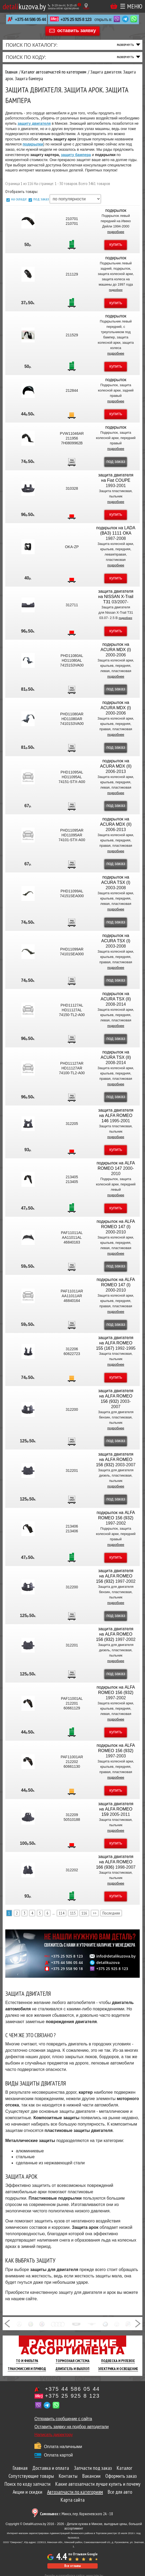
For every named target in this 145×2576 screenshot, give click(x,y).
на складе (19, 198)
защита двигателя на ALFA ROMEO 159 (115, 1809)
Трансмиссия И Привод (27, 2368)
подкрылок (115, 210)
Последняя (111, 1913)
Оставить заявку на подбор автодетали (71, 2426)
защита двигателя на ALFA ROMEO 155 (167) (114, 1343)
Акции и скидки (27, 2491)
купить (115, 244)
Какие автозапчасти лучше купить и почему (98, 2483)
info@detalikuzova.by (116, 1956)
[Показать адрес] (86, 6)
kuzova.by (24, 6)
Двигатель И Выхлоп (72, 2368)
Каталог (124, 2468)
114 (61, 1913)
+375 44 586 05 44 (30, 19)
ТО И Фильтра (27, 2360)
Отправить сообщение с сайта (63, 2418)
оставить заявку (76, 30)
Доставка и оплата (50, 2468)
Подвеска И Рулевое (118, 2360)
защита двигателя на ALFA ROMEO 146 (115, 1115)
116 (84, 1913)
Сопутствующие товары (31, 2475)
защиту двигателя (34, 123)
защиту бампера (76, 155)
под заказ (41, 198)
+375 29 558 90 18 (67, 1968)
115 (73, 1913)
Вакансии (91, 2475)
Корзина (113, 6)
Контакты (68, 2475)
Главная (20, 2468)
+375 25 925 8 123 (75, 19)
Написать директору (53, 2434)
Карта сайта (73, 2499)
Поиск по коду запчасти (27, 2483)
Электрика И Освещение (118, 2368)
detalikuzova (108, 1962)
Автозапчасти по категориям (75, 2491)
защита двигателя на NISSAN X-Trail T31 (115, 596)
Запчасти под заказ (93, 2468)
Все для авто (120, 2491)
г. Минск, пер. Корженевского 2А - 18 (76, 2513)
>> (95, 1913)
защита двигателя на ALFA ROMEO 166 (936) (114, 1861)
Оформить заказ (121, 2475)
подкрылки (32, 144)
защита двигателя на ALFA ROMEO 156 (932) (115, 1396)
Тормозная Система (72, 2360)
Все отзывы (72, 2566)
